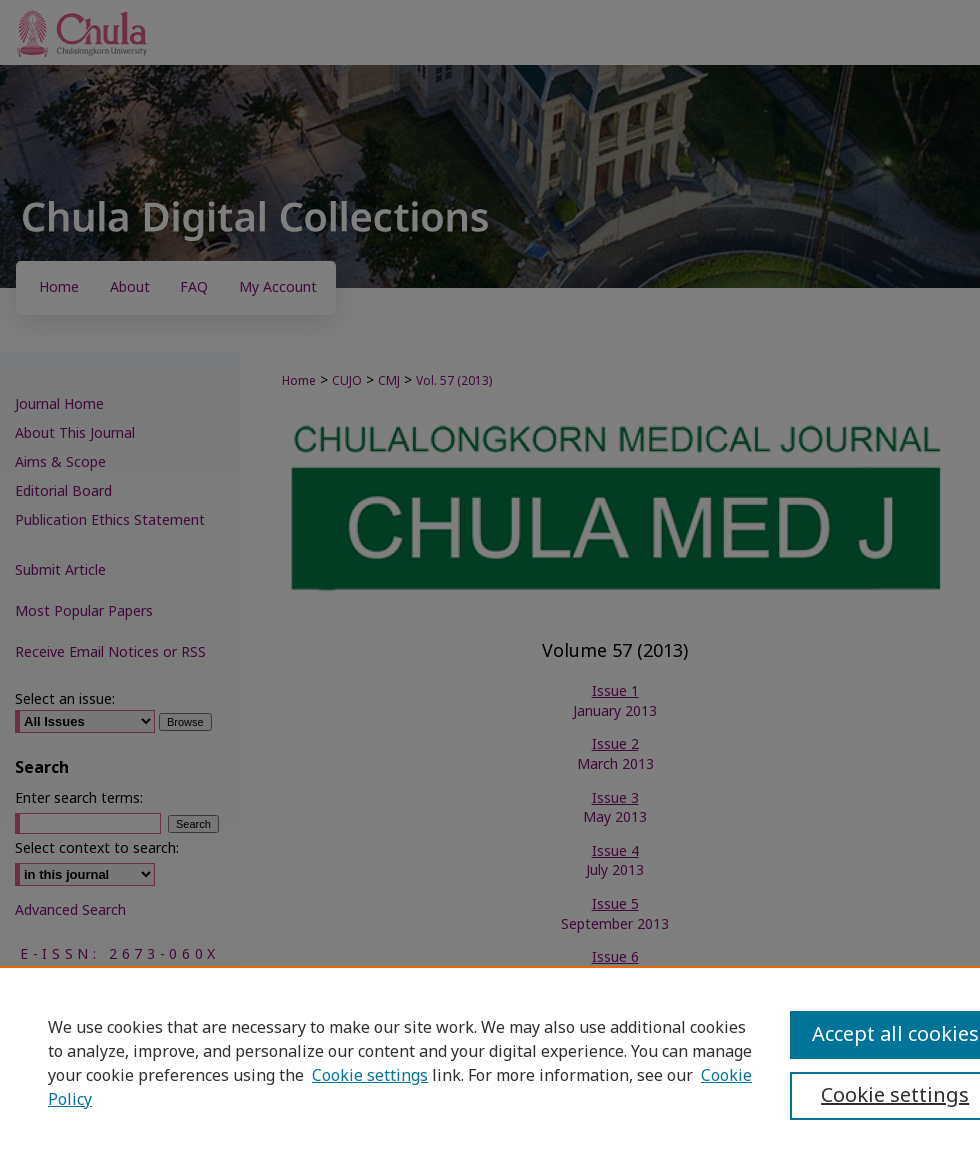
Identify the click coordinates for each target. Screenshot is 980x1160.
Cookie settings (370, 1076)
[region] (490, 1063)
